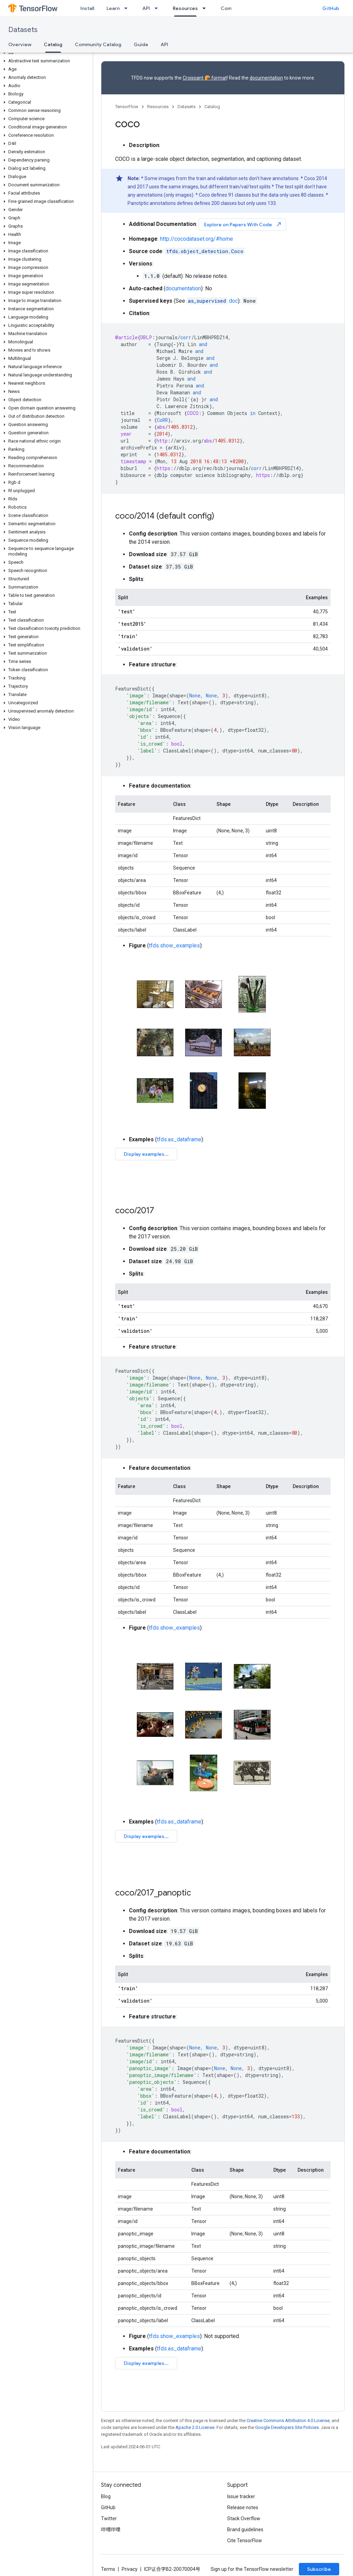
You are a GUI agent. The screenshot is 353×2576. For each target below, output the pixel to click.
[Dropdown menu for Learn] (128, 8)
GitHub (330, 8)
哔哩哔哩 (110, 2529)
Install (87, 8)
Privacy (130, 2569)
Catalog (212, 106)
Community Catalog (98, 44)
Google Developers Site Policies (287, 2427)
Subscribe (319, 2569)
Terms (108, 2569)
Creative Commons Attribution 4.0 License (288, 2420)
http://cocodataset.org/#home (196, 239)
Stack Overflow (243, 2518)
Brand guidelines (245, 2529)
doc (212, 301)
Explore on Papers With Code (243, 224)
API (146, 8)
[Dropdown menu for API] (158, 8)
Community (234, 8)
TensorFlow (126, 106)
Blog (106, 2496)
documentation (266, 78)
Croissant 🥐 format (205, 78)
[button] (45, 53)
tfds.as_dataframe (179, 1139)
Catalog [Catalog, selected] (53, 44)
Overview (19, 44)
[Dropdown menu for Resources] (206, 8)
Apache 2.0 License (194, 2427)
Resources (158, 106)
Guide (141, 44)
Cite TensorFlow (244, 2540)
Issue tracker (241, 2496)
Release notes (242, 2507)
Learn (113, 8)
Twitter (109, 2518)
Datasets (23, 29)
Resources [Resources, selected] (185, 8)
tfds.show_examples (174, 945)
